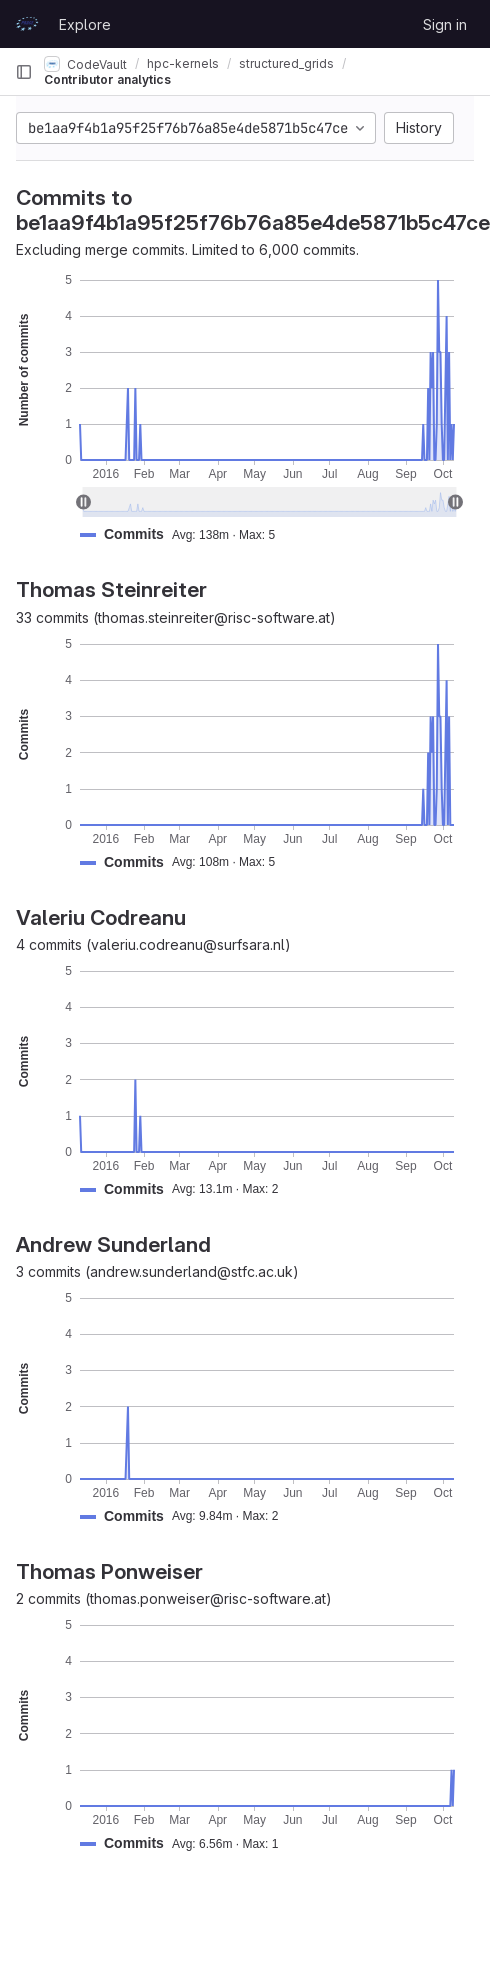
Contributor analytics (107, 79)
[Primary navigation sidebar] (24, 72)
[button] (185, 534)
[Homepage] (27, 24)
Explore (85, 24)
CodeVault (85, 64)
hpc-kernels (183, 63)
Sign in (445, 24)
